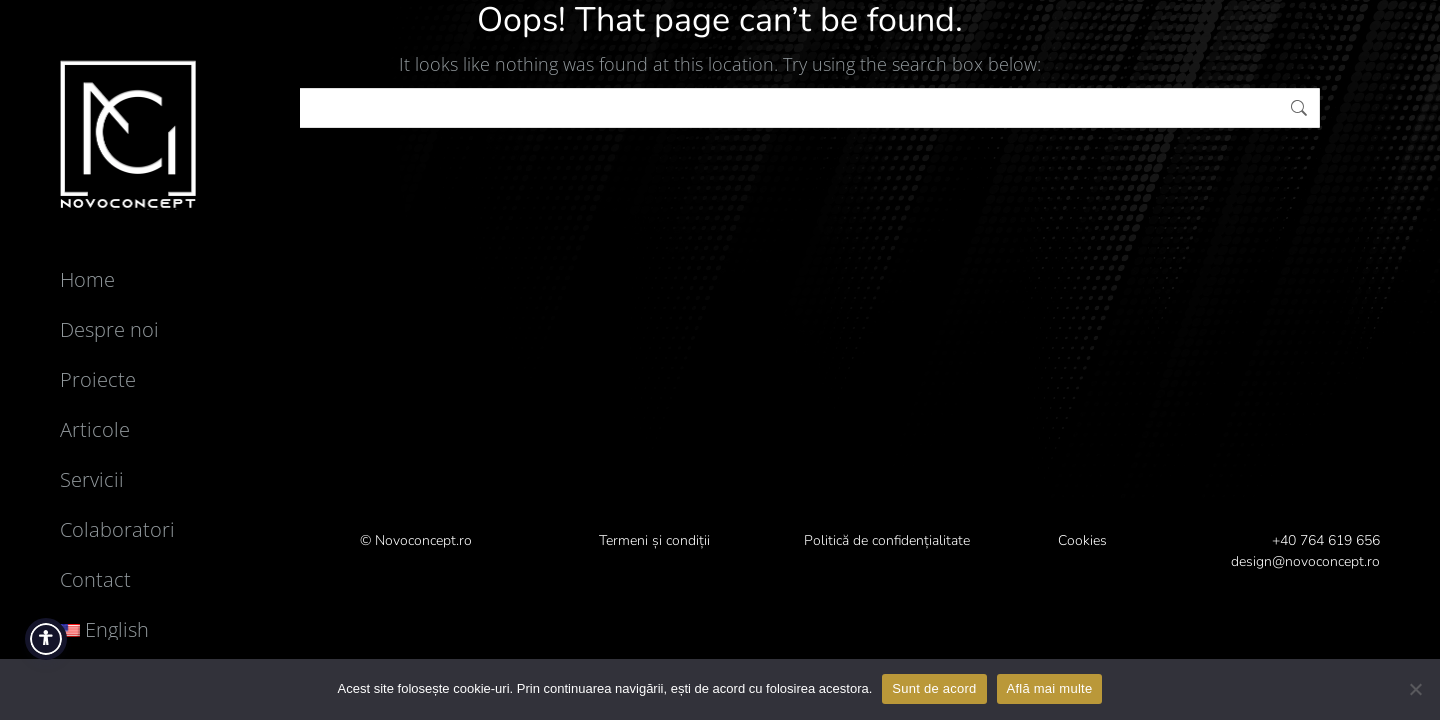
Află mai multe (1050, 688)
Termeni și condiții (654, 540)
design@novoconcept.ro (1305, 561)
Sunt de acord (934, 688)
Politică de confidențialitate (887, 540)
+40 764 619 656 (1326, 540)
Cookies (1082, 540)
